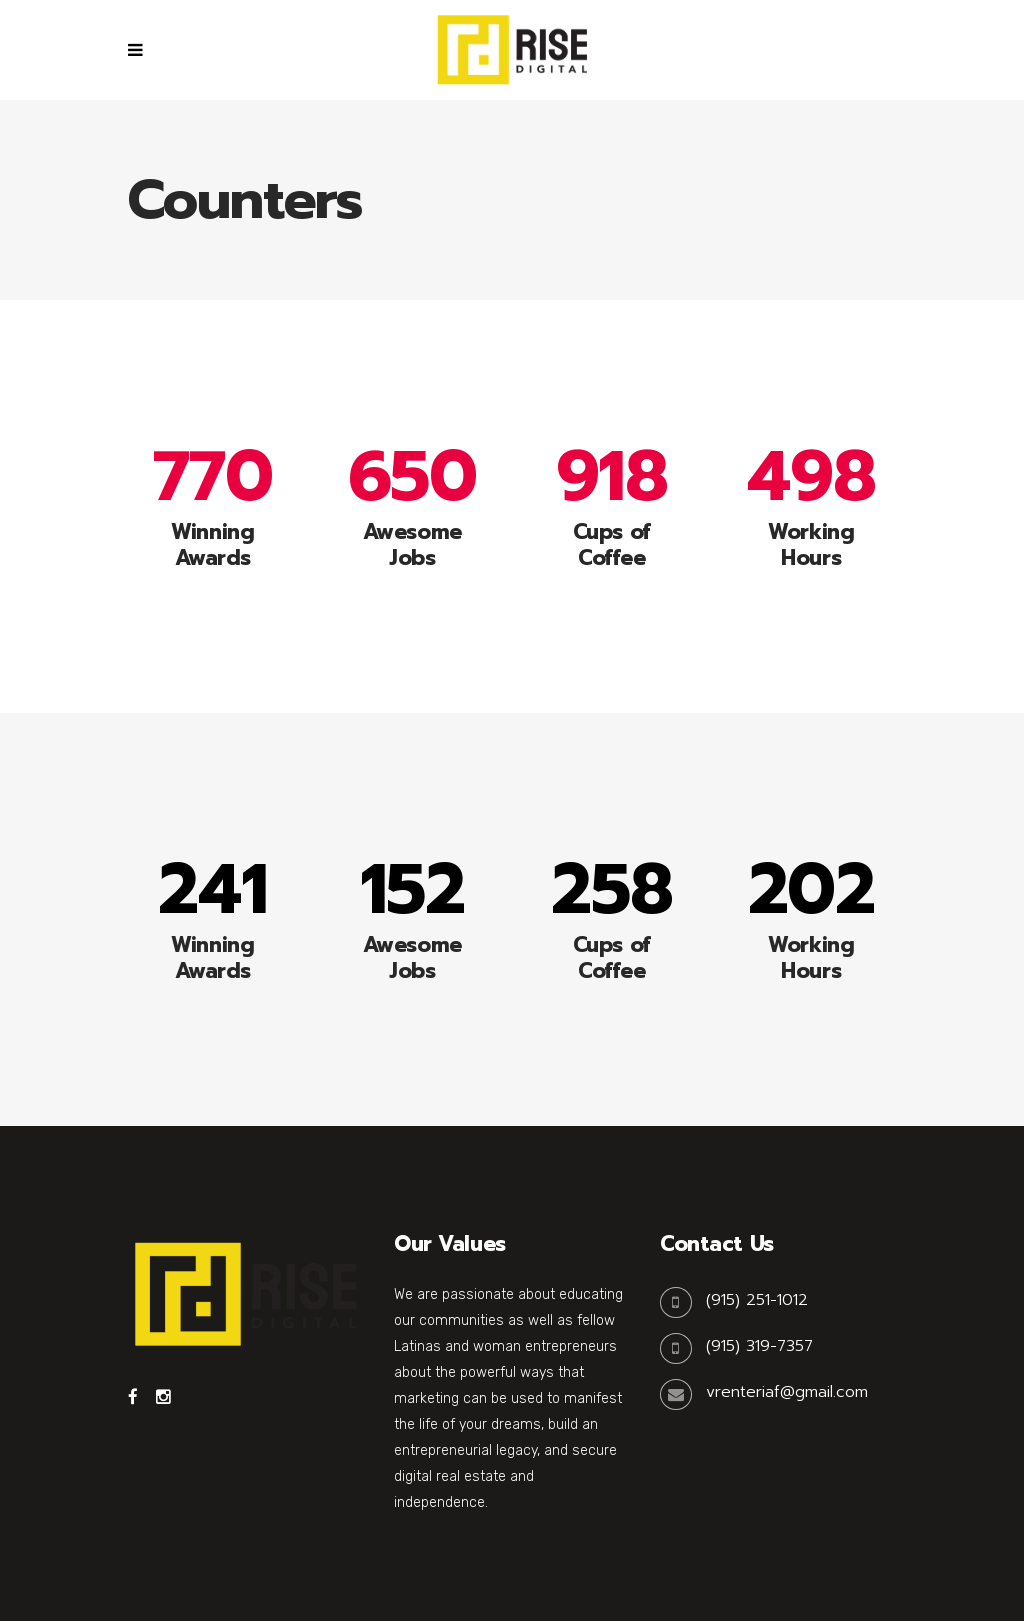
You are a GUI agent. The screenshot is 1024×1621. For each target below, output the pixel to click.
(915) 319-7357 (759, 1346)
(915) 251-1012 (757, 1300)
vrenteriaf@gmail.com (787, 1392)
